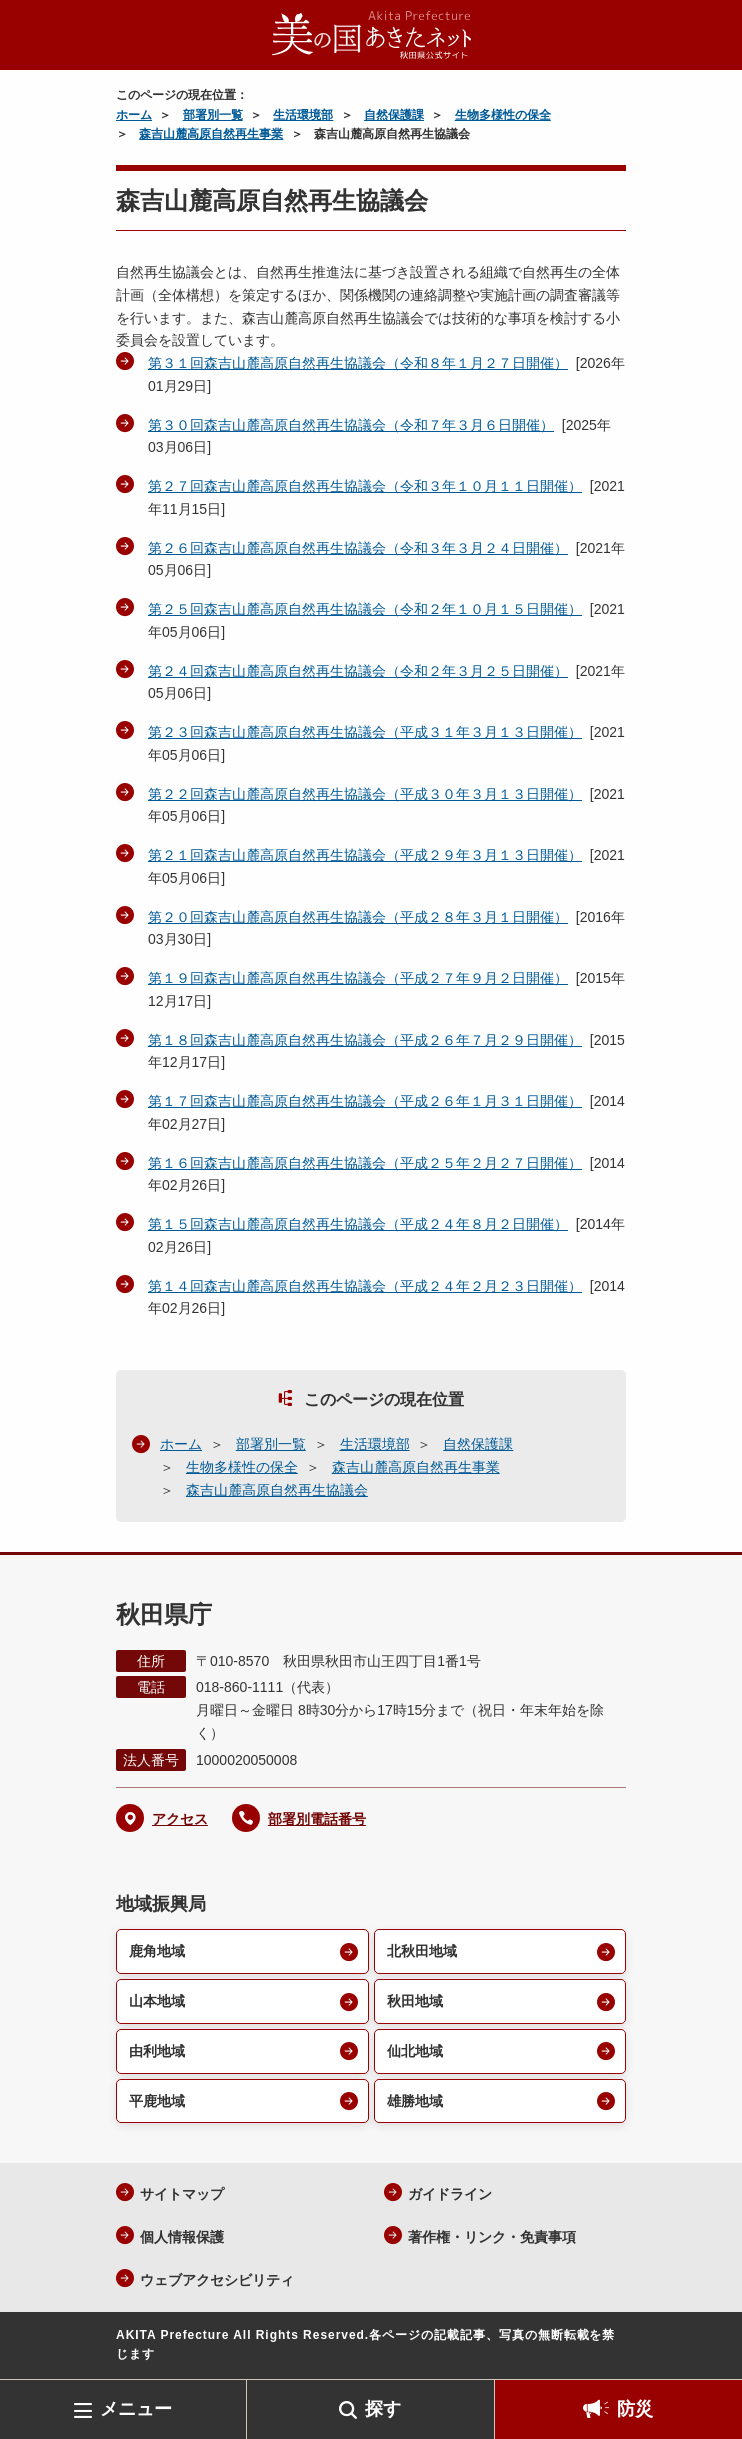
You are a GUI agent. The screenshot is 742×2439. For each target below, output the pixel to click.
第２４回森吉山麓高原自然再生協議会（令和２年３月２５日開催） (358, 671)
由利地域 (157, 2051)
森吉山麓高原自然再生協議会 (277, 1490)
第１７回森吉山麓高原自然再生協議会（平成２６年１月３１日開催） (365, 1101)
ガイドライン (450, 2194)
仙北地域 (415, 2051)
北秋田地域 (422, 1951)
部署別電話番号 (317, 1819)
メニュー (136, 2409)
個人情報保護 (182, 2237)
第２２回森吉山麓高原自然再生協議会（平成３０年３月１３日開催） (365, 794)
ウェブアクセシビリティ (217, 2280)
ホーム (134, 115)
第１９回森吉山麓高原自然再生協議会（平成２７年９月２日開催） (358, 978)
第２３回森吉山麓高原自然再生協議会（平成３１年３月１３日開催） (365, 732)
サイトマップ (182, 2194)
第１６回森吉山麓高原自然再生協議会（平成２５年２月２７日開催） (365, 1163)
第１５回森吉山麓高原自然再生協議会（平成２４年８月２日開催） (358, 1224)
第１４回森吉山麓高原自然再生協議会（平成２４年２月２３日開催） (365, 1286)
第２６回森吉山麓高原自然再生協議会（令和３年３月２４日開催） (358, 548)
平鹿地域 (157, 2101)
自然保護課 (394, 115)
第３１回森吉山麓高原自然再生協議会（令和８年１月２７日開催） (358, 363)
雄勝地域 (415, 2101)
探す (383, 2409)
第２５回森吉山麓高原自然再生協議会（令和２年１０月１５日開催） (365, 609)
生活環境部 (303, 115)
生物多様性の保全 (503, 115)
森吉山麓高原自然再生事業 (211, 134)
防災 (635, 2409)
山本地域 (157, 2001)
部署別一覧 (213, 115)
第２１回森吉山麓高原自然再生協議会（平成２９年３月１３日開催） (365, 855)
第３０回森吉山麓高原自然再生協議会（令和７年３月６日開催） (351, 425)
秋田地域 (415, 2001)
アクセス (180, 1819)
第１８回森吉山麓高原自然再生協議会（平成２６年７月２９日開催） (365, 1040)
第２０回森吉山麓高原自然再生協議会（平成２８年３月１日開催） (358, 917)
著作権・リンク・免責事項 (492, 2237)
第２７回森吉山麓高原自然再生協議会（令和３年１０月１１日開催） (365, 486)
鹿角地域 (157, 1951)
